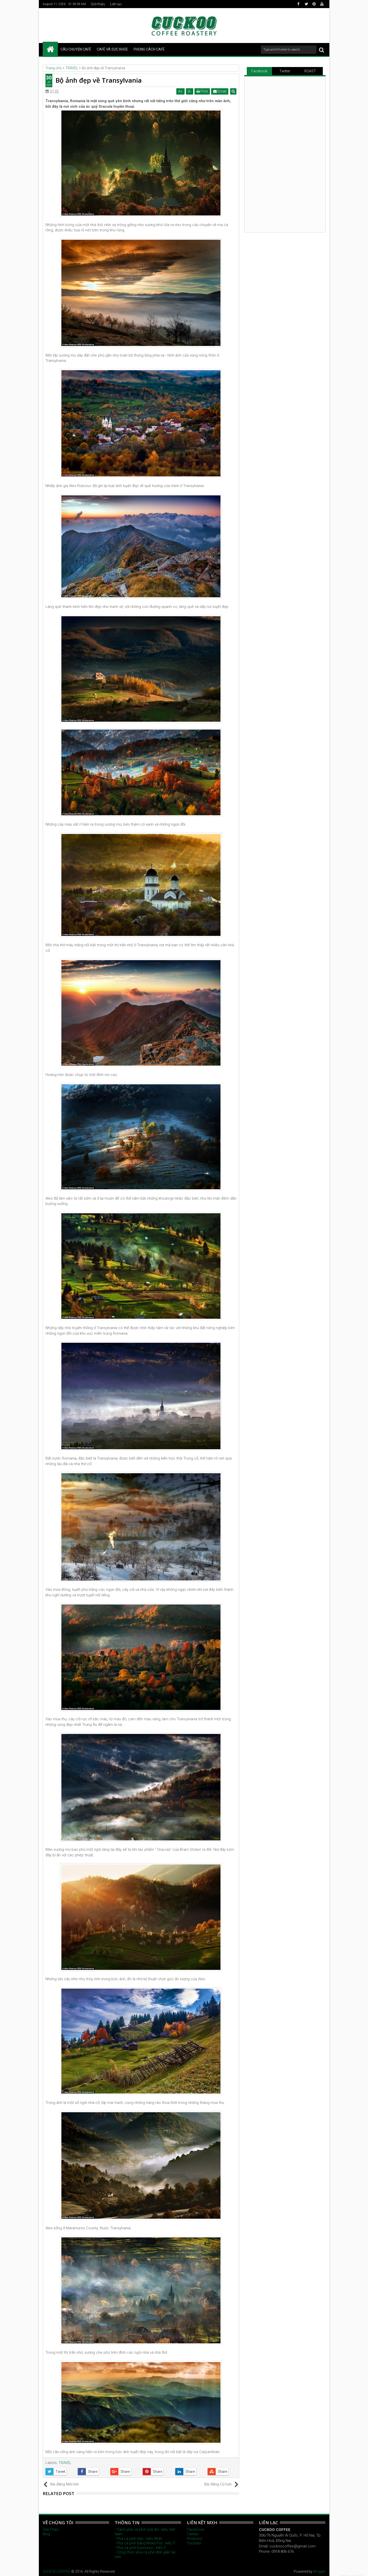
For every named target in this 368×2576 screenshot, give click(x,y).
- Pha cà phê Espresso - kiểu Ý (140, 2547)
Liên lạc (116, 4)
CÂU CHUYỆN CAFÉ (76, 49)
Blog (46, 2534)
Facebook (259, 71)
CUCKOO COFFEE (56, 2571)
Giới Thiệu (51, 2529)
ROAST (310, 71)
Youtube (194, 2543)
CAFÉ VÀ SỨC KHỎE (112, 49)
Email (219, 91)
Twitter (284, 71)
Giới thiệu (98, 4)
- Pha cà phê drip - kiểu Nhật (138, 2538)
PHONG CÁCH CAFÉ (149, 49)
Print (202, 91)
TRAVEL (65, 2462)
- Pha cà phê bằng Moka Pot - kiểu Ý (145, 2543)
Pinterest (194, 2538)
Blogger (319, 2571)
